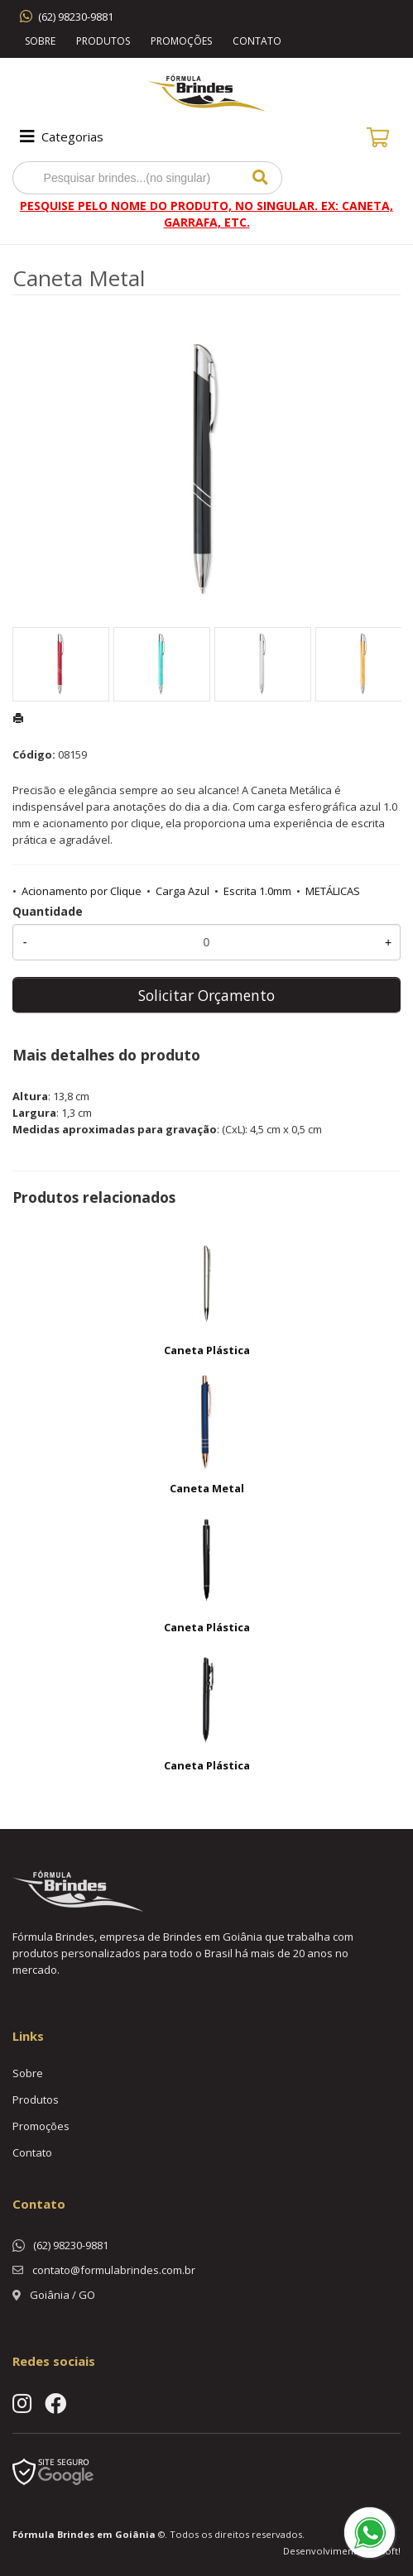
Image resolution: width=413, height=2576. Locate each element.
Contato (257, 41)
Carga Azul (182, 890)
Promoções (181, 41)
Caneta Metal (207, 1488)
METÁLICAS (332, 890)
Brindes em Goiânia (106, 2534)
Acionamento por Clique (82, 890)
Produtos (103, 41)
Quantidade (47, 911)
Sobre (40, 41)
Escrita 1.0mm (257, 890)
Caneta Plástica (207, 1350)
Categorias (60, 136)
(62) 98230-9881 (75, 16)
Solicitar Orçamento (206, 995)
